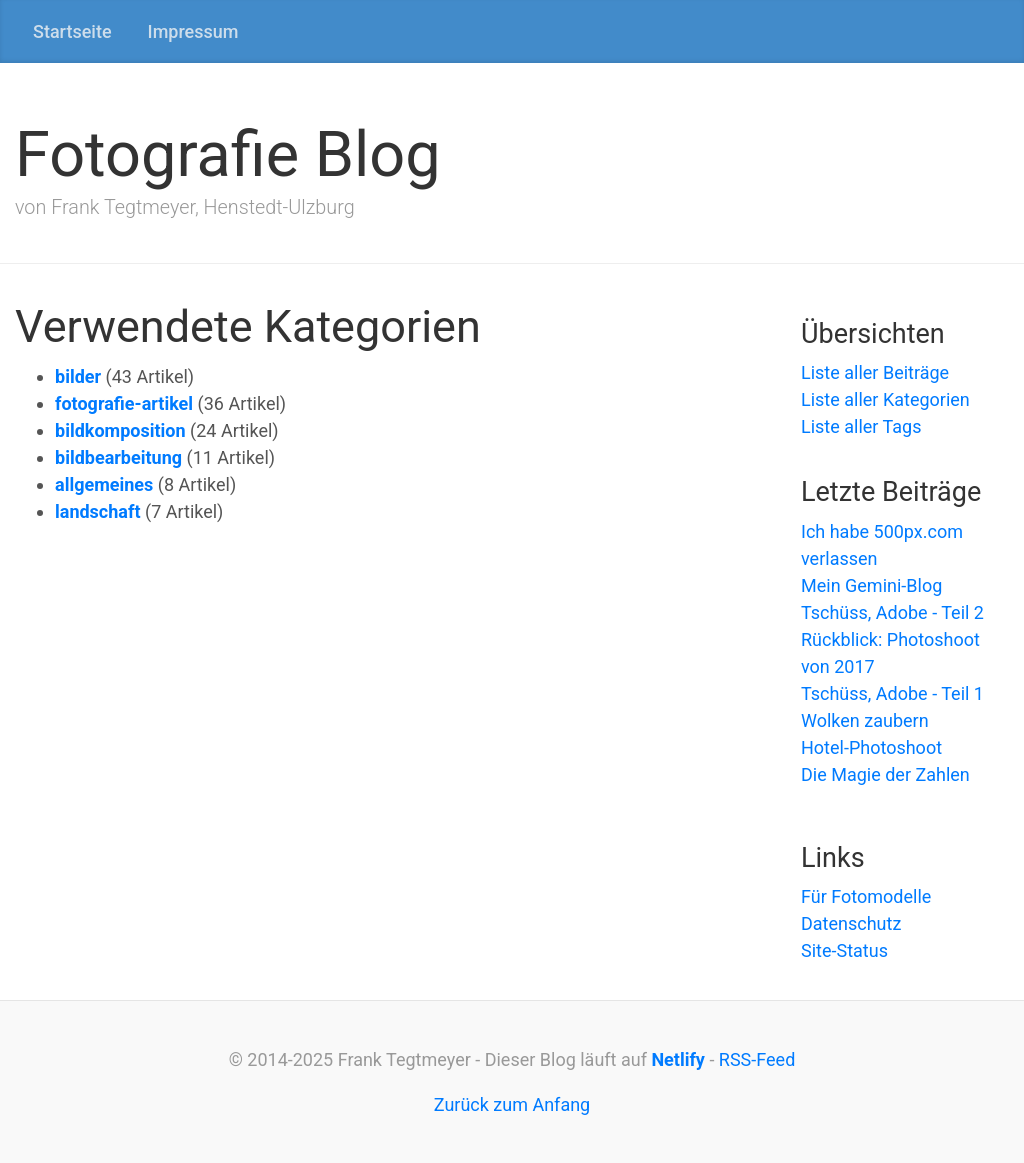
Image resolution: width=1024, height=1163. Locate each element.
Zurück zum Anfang (512, 1104)
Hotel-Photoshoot (871, 747)
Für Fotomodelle (866, 896)
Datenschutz (851, 923)
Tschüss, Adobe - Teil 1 (892, 693)
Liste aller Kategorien (885, 399)
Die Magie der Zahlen (885, 774)
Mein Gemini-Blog (871, 585)
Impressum (193, 31)
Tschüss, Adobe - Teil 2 (892, 612)
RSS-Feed (757, 1059)
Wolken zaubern (865, 720)
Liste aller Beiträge (875, 372)
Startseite (72, 31)
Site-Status (844, 950)
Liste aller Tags (861, 426)
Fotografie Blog (228, 154)
